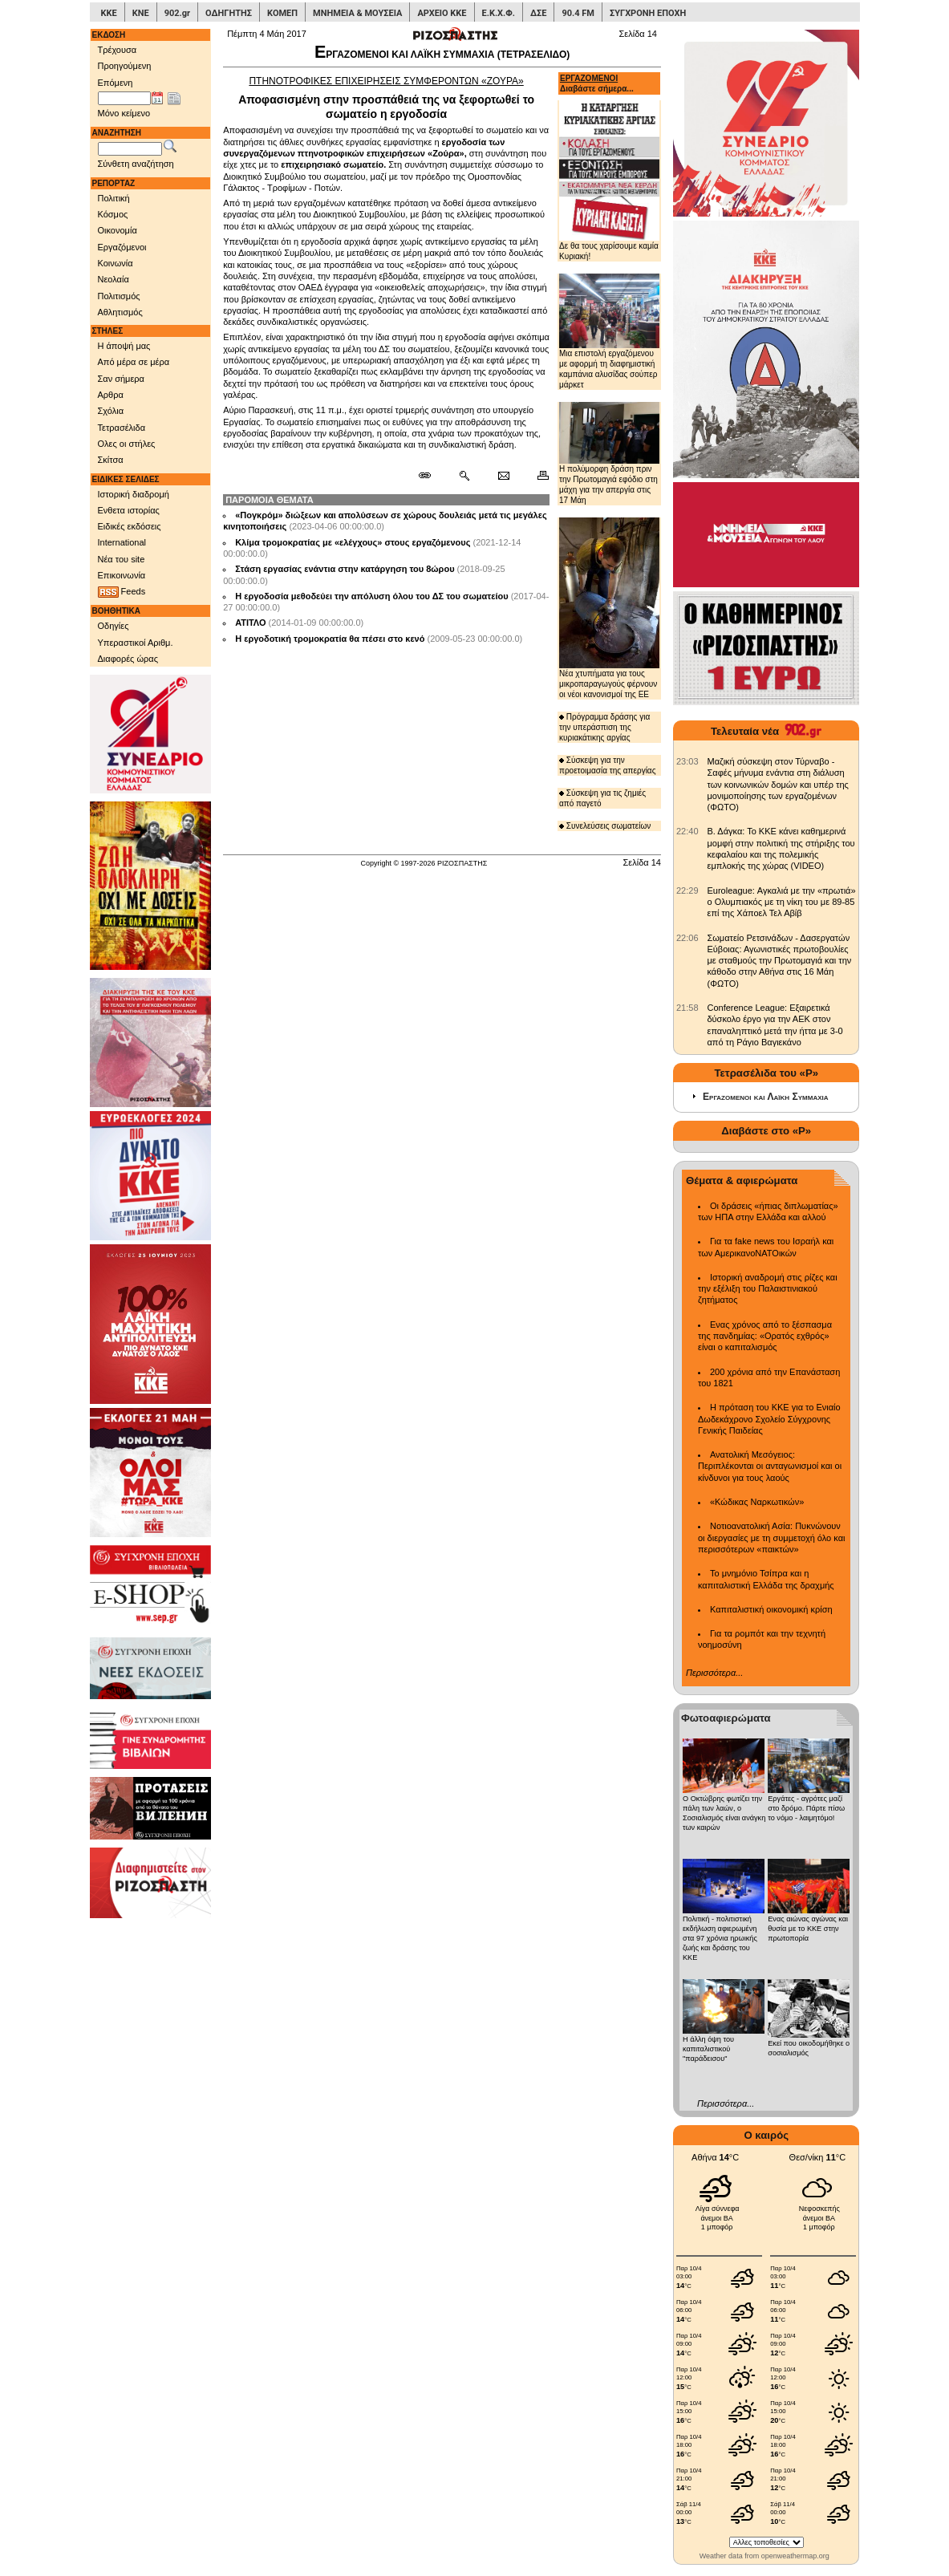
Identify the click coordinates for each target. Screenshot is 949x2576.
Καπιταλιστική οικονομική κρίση (771, 1609)
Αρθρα (111, 395)
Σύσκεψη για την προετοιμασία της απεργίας (607, 765)
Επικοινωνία (122, 575)
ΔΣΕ (538, 13)
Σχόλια (111, 411)
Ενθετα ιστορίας (129, 510)
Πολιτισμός (119, 296)
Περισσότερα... (714, 1672)
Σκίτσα (111, 459)
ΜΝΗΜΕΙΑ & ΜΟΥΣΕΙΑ (357, 13)
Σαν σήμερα (121, 378)
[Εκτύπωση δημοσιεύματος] (536, 476)
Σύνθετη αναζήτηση (136, 163)
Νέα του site (121, 559)
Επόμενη (115, 82)
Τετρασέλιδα (122, 427)
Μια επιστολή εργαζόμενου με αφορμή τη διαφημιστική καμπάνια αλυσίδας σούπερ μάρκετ (609, 332)
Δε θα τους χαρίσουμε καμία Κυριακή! (609, 180)
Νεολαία (113, 279)
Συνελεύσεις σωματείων (605, 825)
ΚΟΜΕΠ (282, 13)
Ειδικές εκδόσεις (129, 526)
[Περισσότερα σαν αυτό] (464, 476)
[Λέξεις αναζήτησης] (130, 149)
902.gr (177, 13)
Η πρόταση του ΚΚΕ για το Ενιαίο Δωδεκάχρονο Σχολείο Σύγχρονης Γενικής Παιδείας (769, 1418)
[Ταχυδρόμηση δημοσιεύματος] (503, 476)
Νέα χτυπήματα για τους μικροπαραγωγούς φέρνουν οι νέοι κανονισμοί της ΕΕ (609, 608)
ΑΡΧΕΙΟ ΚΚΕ (441, 13)
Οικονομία (117, 230)
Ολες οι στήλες (127, 443)
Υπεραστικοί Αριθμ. (135, 642)
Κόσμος (113, 214)
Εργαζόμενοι (122, 247)
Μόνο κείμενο (124, 113)
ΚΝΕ (140, 13)
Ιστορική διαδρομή (133, 494)
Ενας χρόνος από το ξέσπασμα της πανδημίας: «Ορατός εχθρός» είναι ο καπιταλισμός (765, 1336)
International (122, 542)
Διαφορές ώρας (128, 658)
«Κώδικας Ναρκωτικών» (757, 1502)
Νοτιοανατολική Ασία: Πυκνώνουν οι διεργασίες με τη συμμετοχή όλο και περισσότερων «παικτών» (771, 1537)
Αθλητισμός (120, 312)
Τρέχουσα (117, 50)
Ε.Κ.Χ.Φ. (498, 13)
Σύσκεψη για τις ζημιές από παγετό (602, 798)
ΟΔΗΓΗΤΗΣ (228, 13)
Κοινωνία (115, 263)
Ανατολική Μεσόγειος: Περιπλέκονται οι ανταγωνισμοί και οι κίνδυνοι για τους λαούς (770, 1466)
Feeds (122, 592)
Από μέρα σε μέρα (134, 362)
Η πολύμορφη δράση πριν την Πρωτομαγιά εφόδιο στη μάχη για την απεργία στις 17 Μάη (609, 453)
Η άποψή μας (124, 346)
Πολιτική (114, 198)
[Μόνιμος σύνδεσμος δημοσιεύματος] (431, 476)
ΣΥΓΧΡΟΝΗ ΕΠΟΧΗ (648, 13)
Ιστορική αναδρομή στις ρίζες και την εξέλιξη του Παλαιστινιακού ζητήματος (767, 1288)
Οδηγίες (113, 626)
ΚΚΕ (109, 13)
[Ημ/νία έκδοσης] (124, 98)
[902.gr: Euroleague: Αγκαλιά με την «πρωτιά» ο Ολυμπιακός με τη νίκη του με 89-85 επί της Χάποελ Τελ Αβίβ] (687, 890)
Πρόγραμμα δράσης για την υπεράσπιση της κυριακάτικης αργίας (604, 727)
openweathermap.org (795, 2556)
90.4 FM (578, 13)
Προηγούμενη (125, 66)
